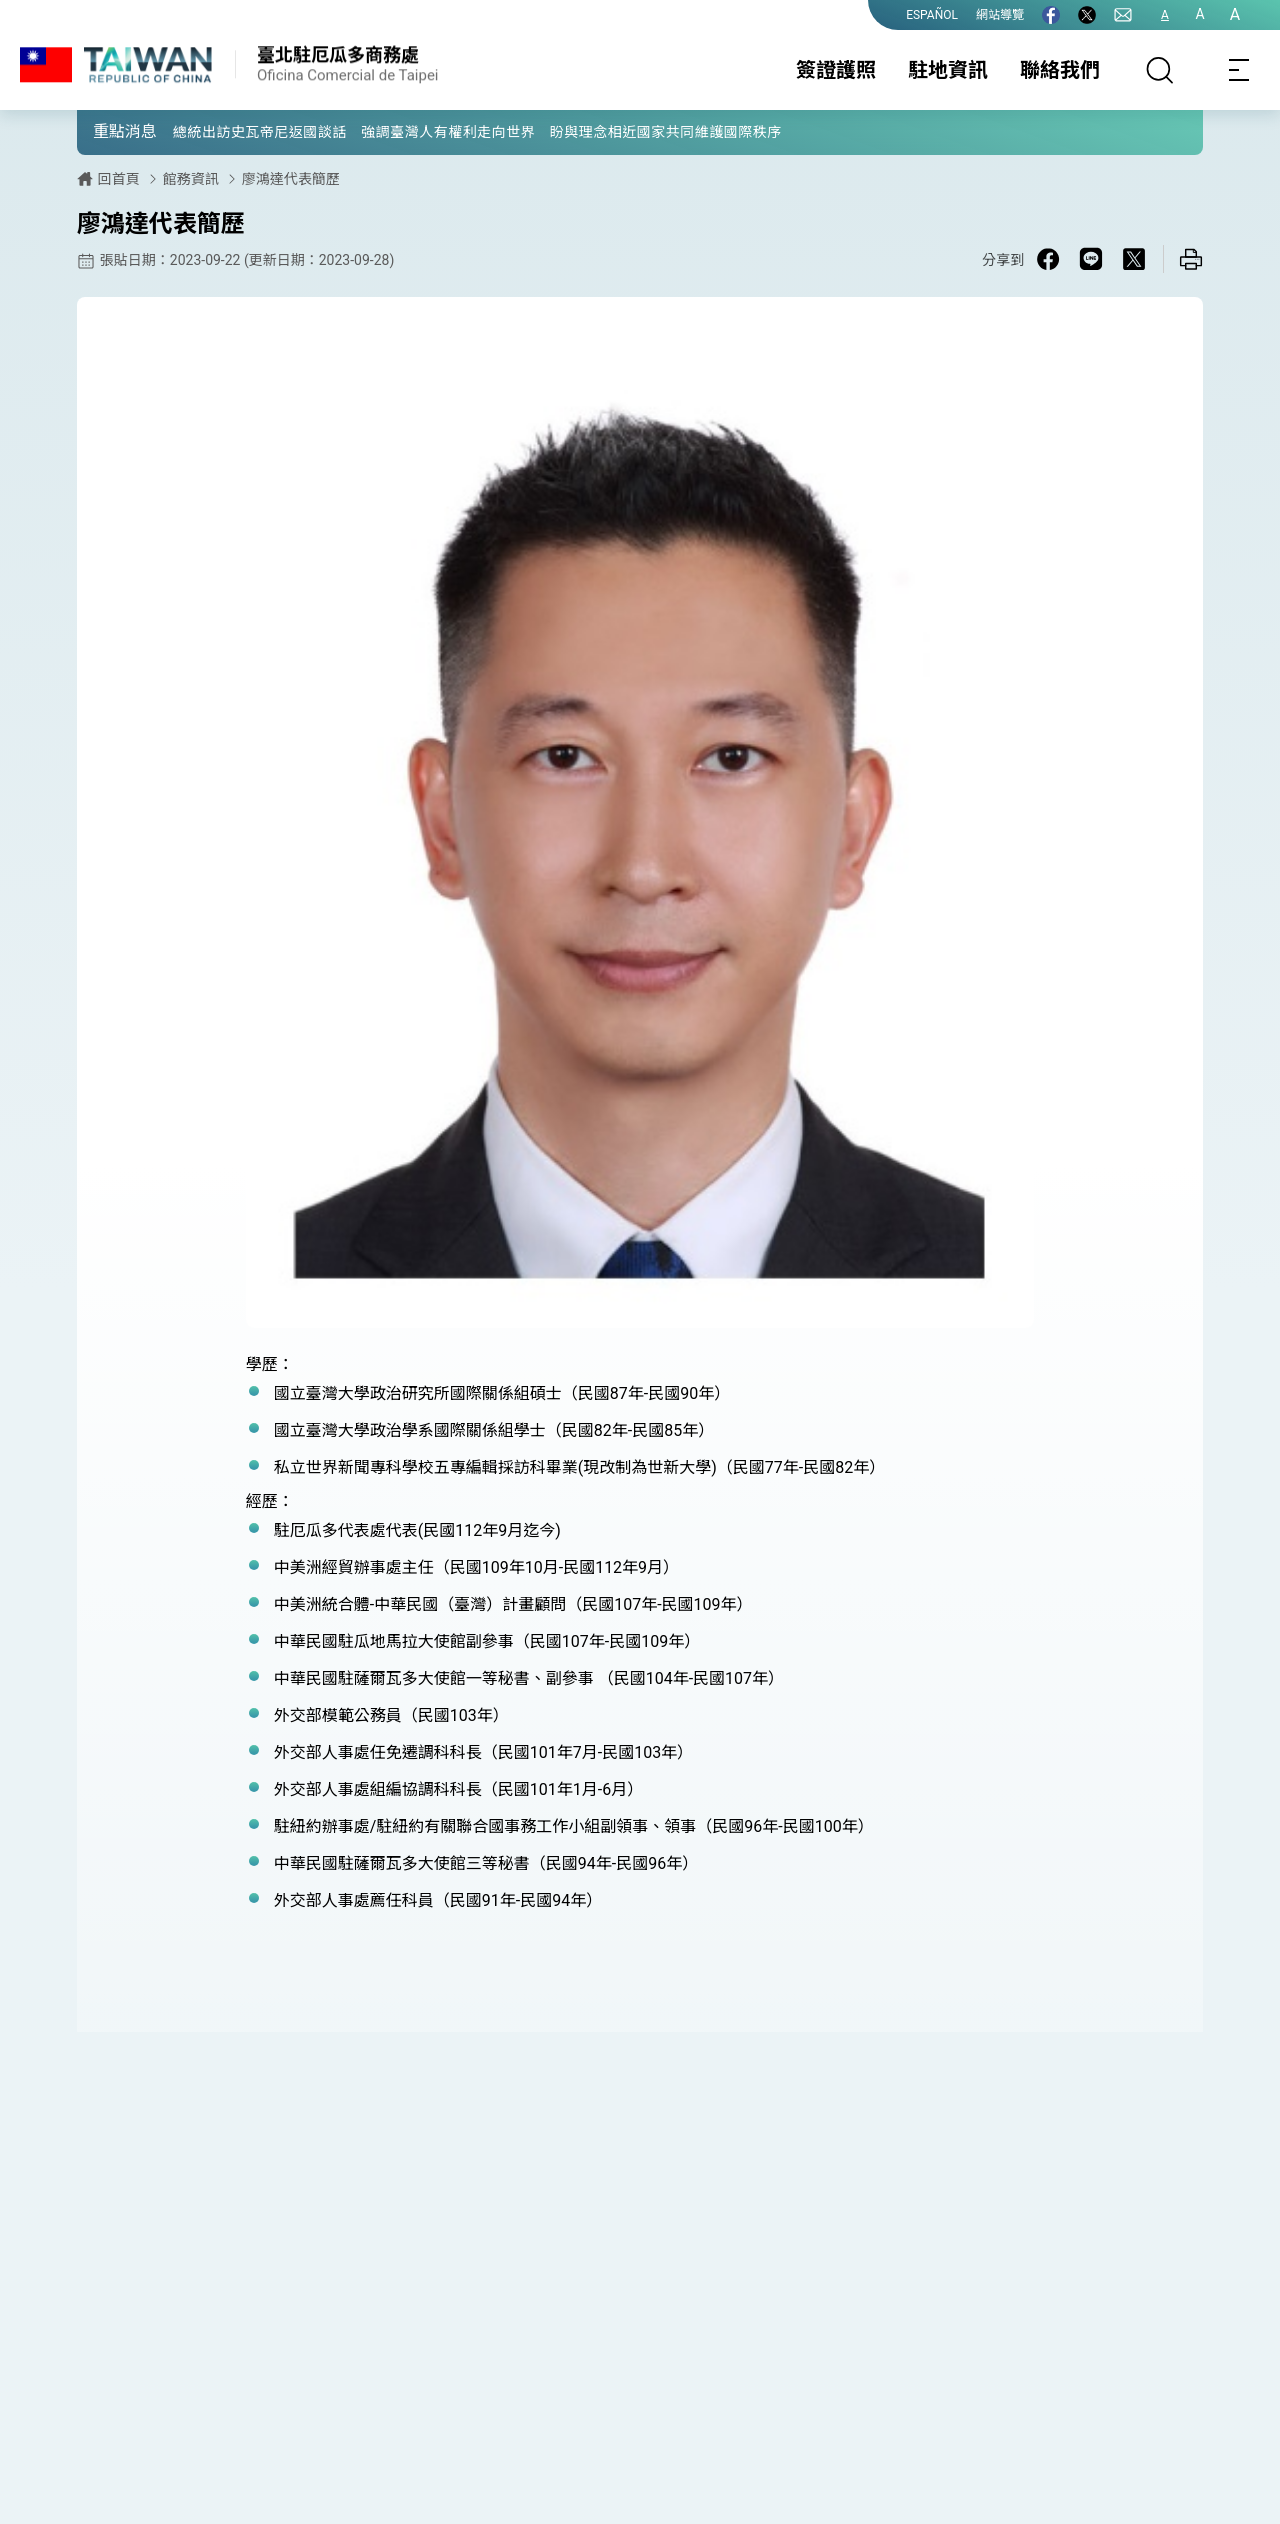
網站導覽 (1000, 15)
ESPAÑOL (932, 15)
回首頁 (119, 179)
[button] (107, 131)
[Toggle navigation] (1240, 70)
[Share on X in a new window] (1134, 259)
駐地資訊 (948, 70)
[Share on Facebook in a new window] (1048, 259)
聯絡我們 (1060, 70)
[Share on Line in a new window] (1091, 259)
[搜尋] (1160, 70)
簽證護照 (836, 70)
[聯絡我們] (1123, 15)
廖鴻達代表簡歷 (291, 179)
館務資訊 (191, 179)
